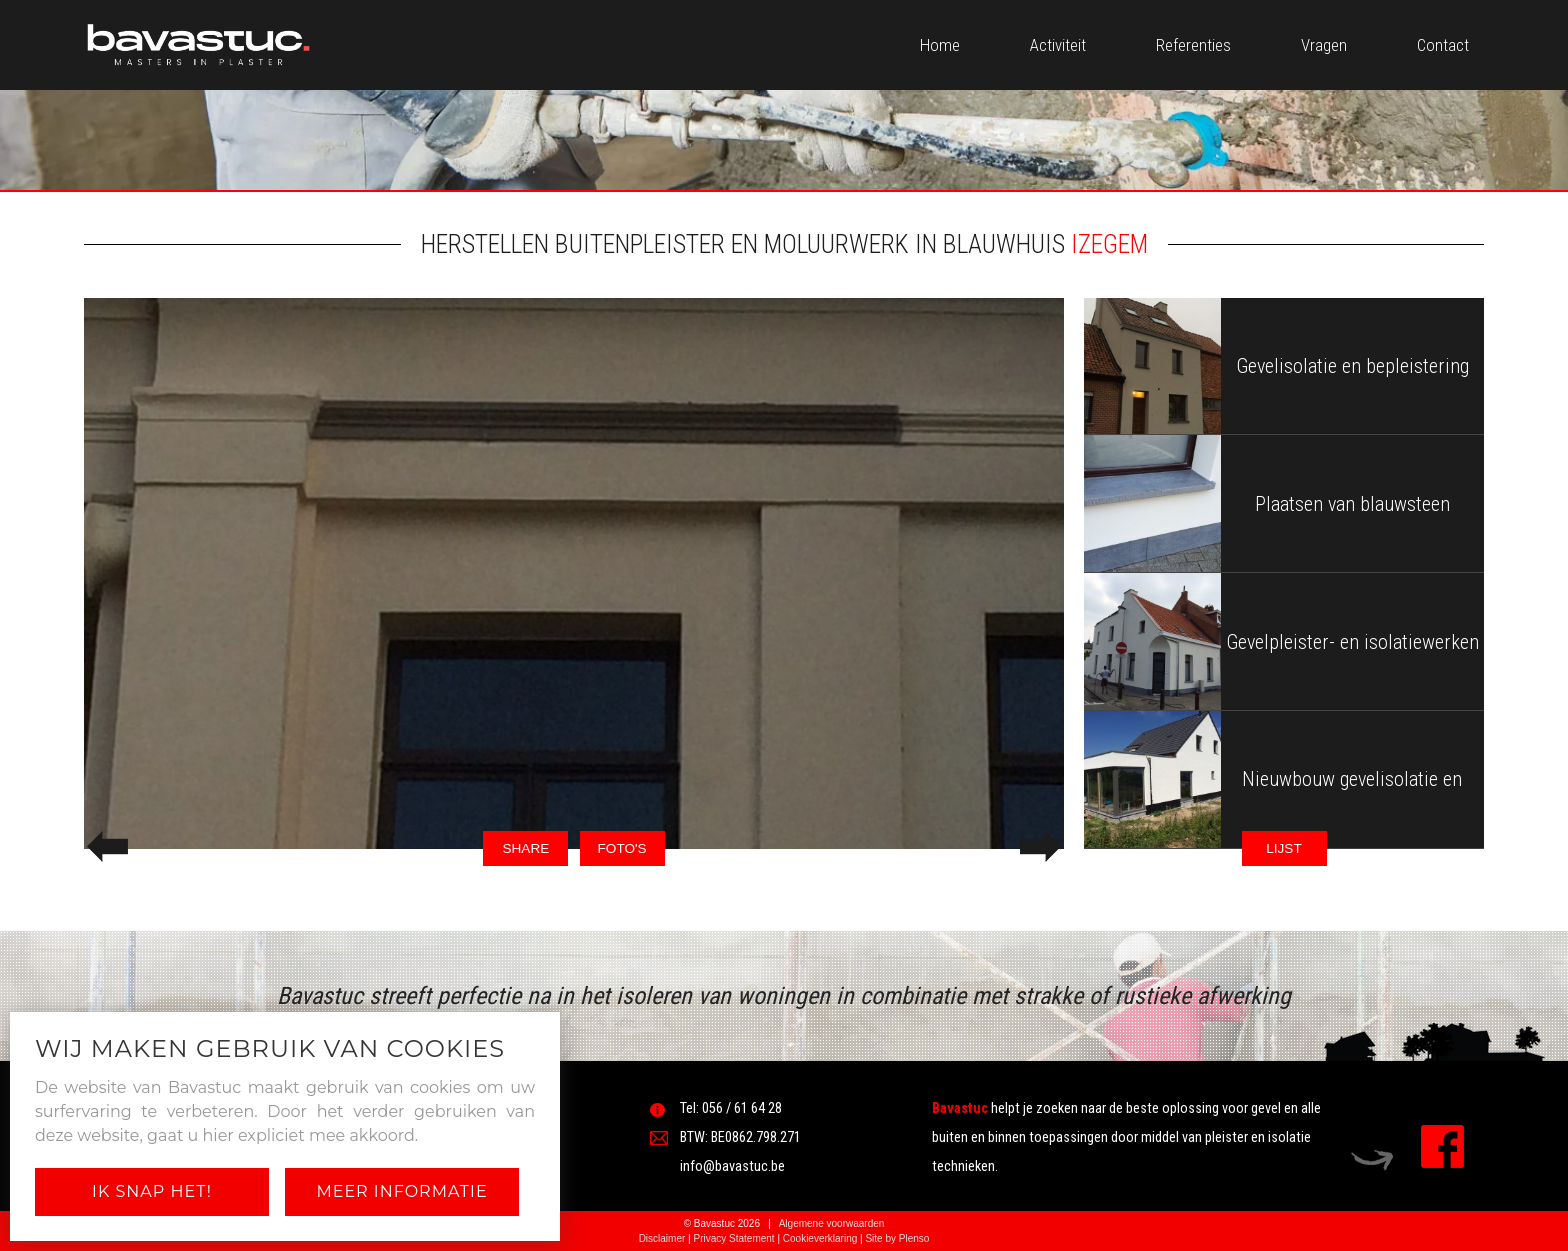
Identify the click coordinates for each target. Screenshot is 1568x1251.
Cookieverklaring (820, 1238)
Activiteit (1058, 45)
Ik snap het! (152, 1191)
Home (940, 45)
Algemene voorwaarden (832, 1223)
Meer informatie (401, 1191)
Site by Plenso (897, 1238)
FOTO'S (622, 848)
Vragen (1324, 45)
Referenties (1193, 45)
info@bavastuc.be (732, 1166)
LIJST (1284, 848)
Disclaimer (662, 1238)
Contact (1443, 45)
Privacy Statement (733, 1238)
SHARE (525, 848)
